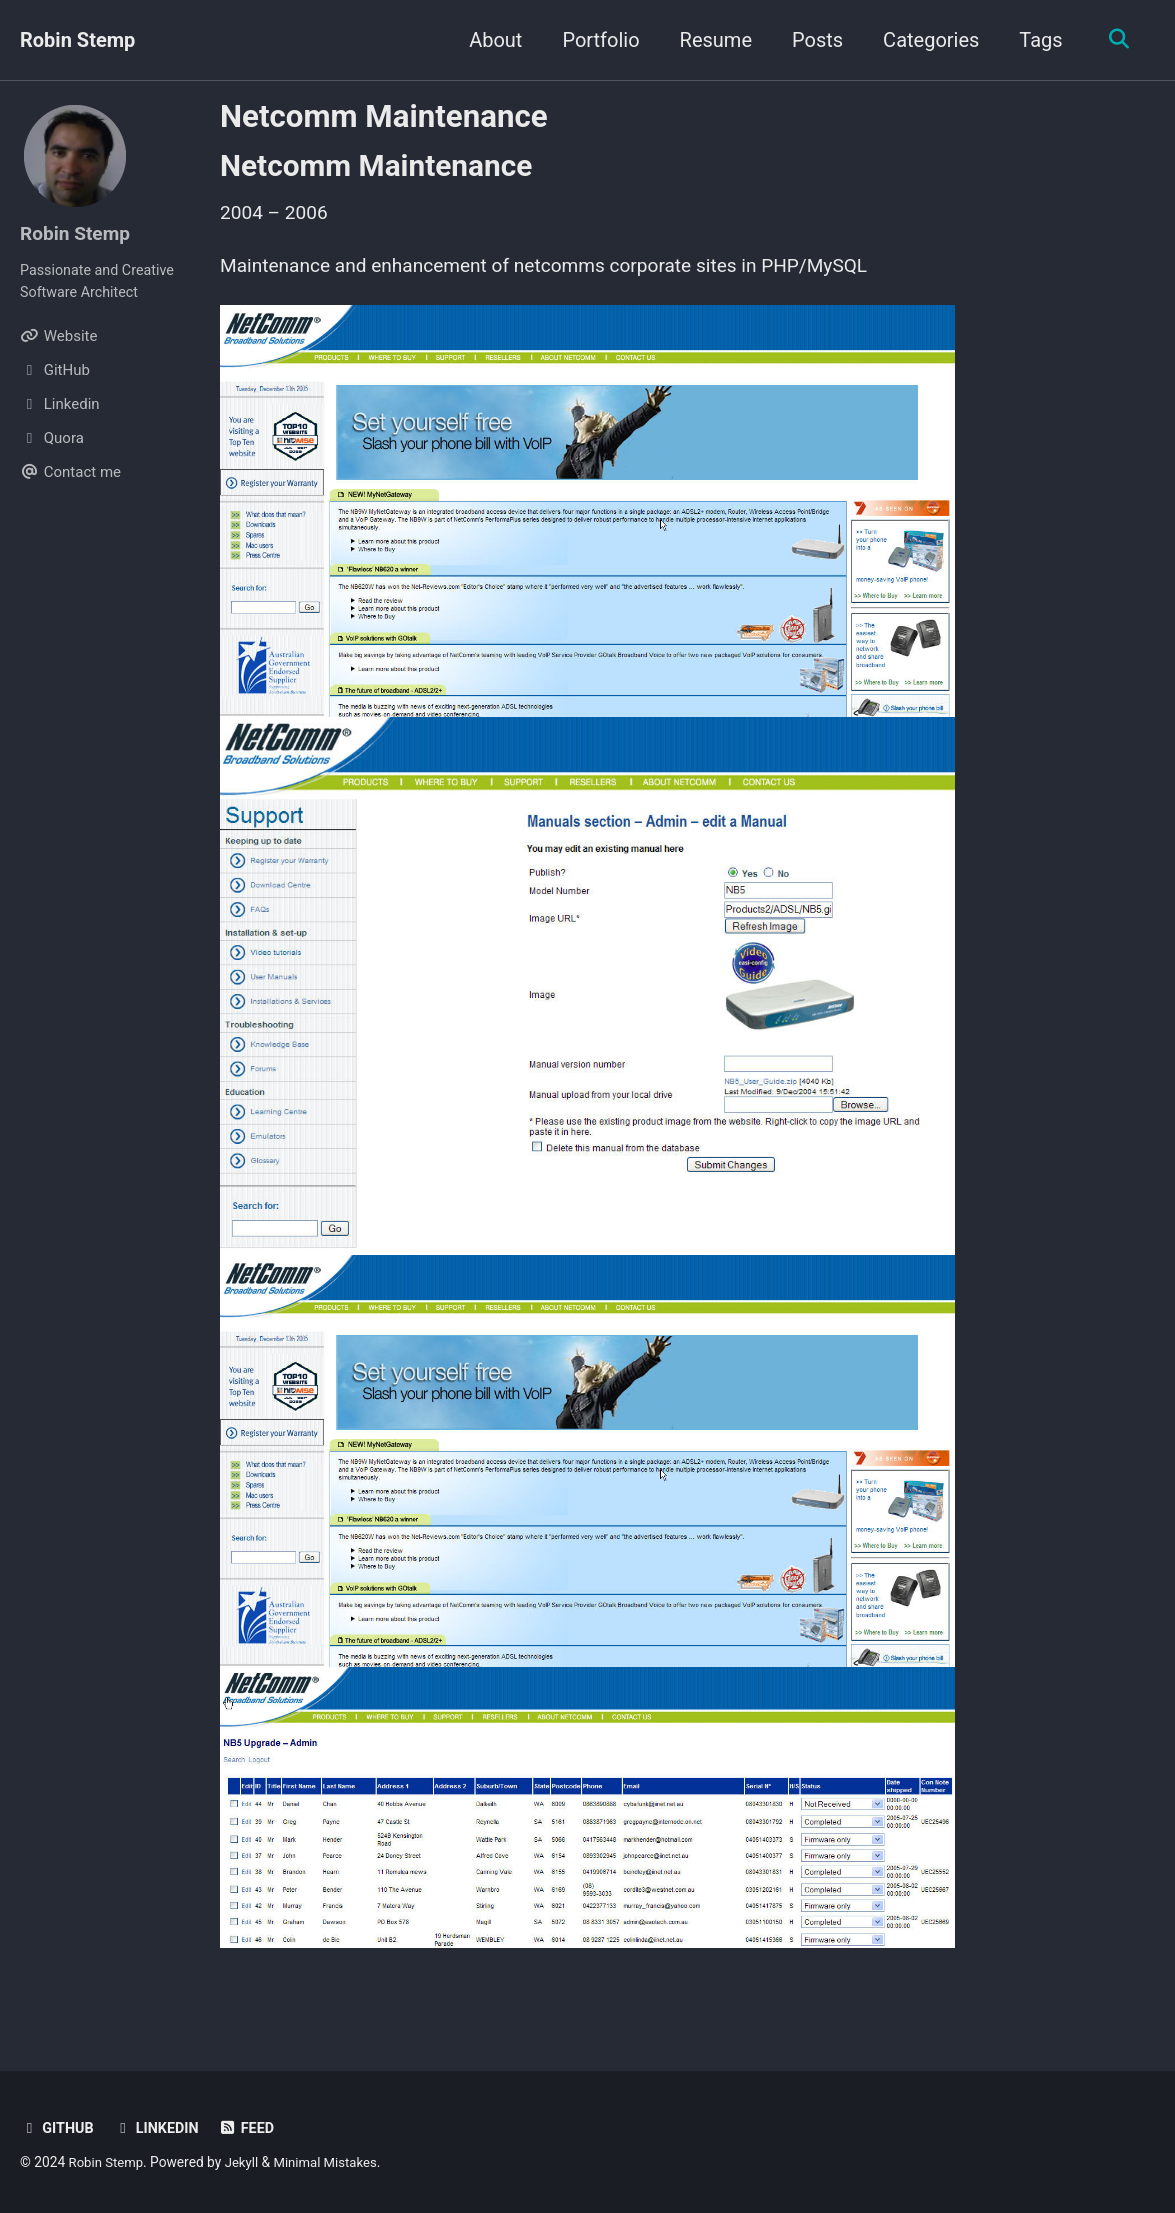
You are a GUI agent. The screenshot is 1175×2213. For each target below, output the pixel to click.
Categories (926, 40)
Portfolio (596, 40)
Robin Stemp (77, 40)
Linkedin (160, 2128)
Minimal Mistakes (333, 2162)
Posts (812, 40)
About (491, 40)
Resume (711, 40)
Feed (252, 2128)
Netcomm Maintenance (384, 116)
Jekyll (245, 2162)
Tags (1036, 40)
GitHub (58, 2128)
